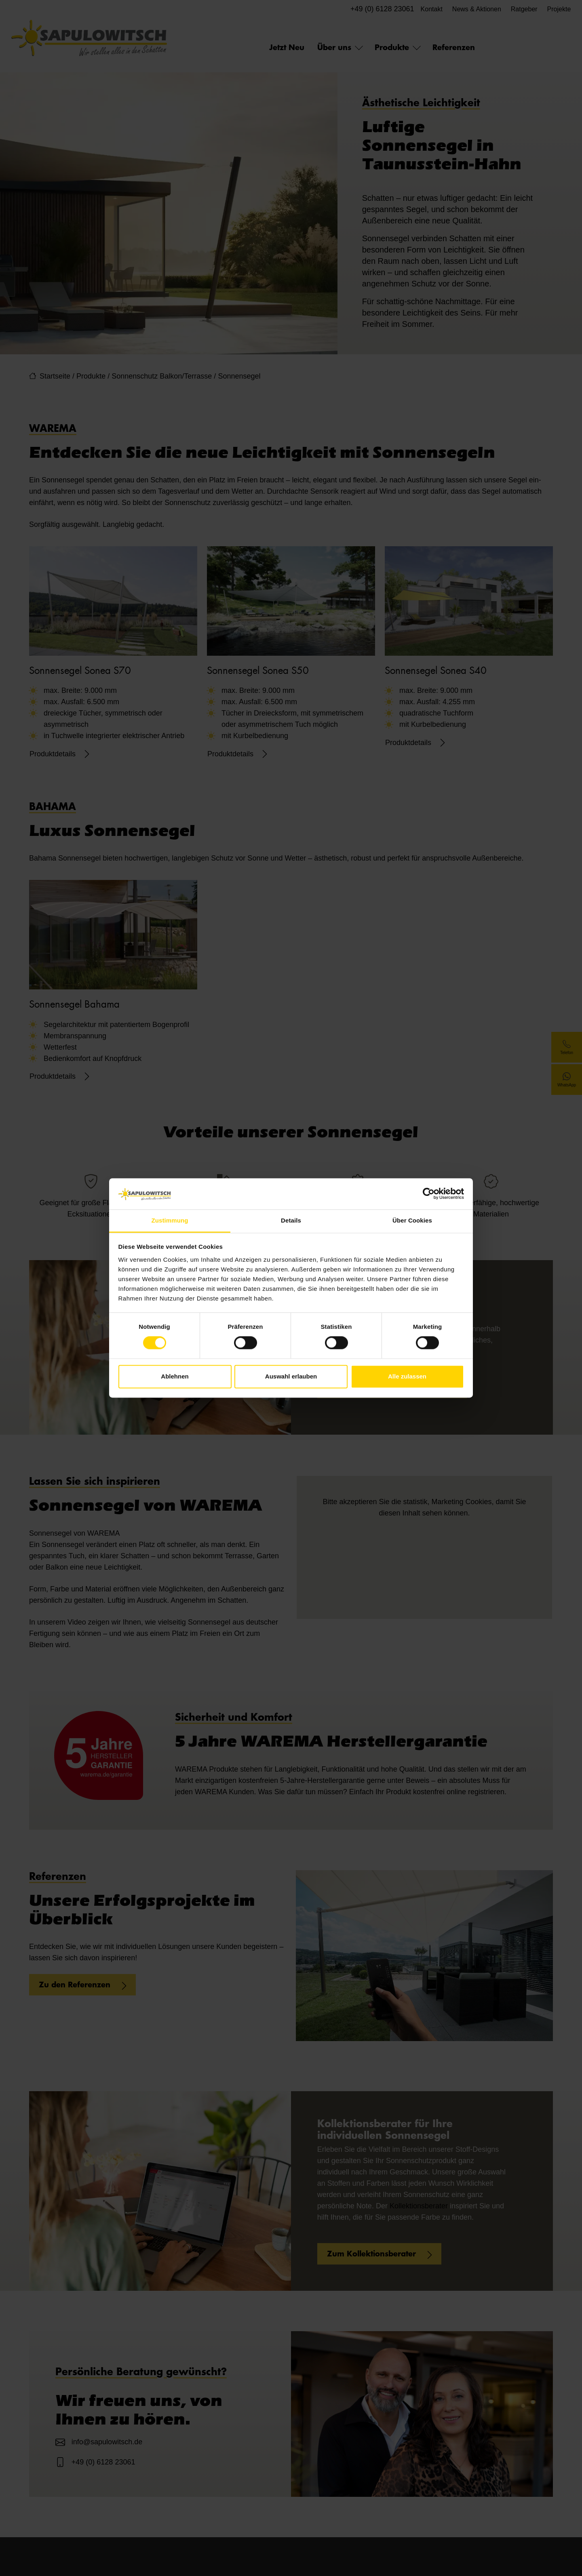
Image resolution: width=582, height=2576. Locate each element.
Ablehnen (174, 1376)
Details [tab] (291, 1220)
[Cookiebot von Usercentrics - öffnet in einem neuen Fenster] (428, 1194)
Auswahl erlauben (291, 1376)
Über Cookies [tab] (412, 1220)
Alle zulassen (407, 1376)
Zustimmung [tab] (170, 1220)
